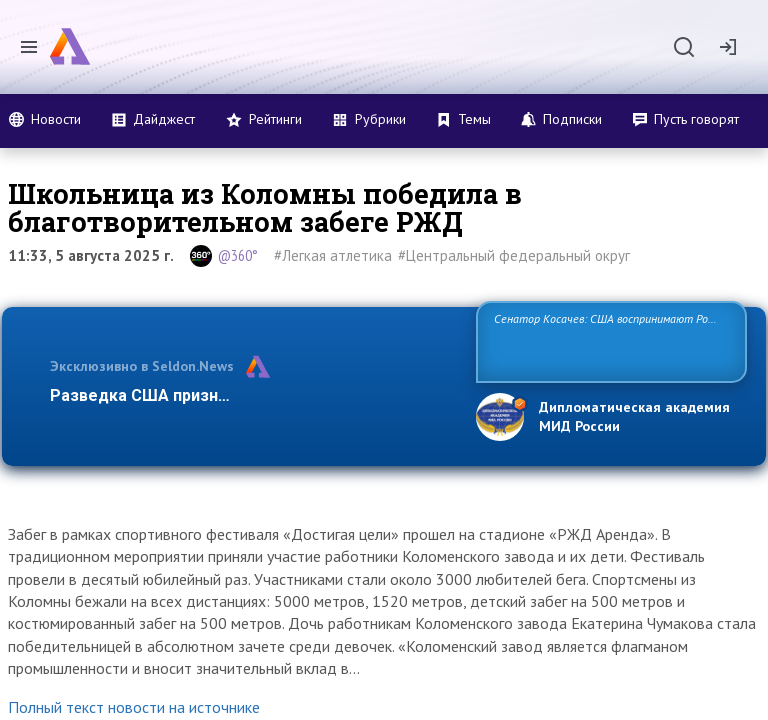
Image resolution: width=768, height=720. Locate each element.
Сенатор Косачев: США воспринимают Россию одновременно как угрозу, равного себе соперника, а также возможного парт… (608, 340)
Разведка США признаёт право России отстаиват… (252, 395)
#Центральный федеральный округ (514, 255)
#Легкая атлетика (333, 255)
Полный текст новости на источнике (134, 707)
